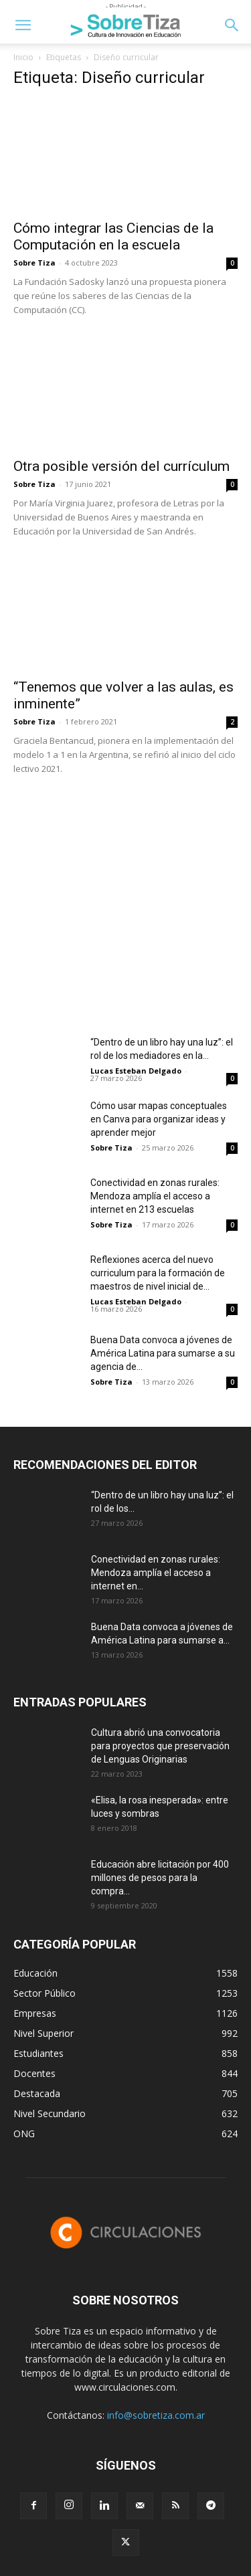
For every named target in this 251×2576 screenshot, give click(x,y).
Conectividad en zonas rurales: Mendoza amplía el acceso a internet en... (155, 1572)
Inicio (23, 57)
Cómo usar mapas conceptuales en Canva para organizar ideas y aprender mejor (158, 1119)
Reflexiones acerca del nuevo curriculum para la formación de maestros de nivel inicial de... (157, 1273)
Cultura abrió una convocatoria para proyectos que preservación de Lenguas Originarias (160, 1746)
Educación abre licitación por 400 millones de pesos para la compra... (160, 1877)
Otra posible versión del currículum (121, 466)
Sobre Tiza (34, 263)
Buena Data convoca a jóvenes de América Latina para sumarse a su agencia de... (162, 1353)
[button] (22, 25)
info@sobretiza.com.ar (156, 2415)
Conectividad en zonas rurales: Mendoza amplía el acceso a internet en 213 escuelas (155, 1196)
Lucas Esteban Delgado (135, 1071)
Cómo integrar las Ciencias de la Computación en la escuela (113, 236)
